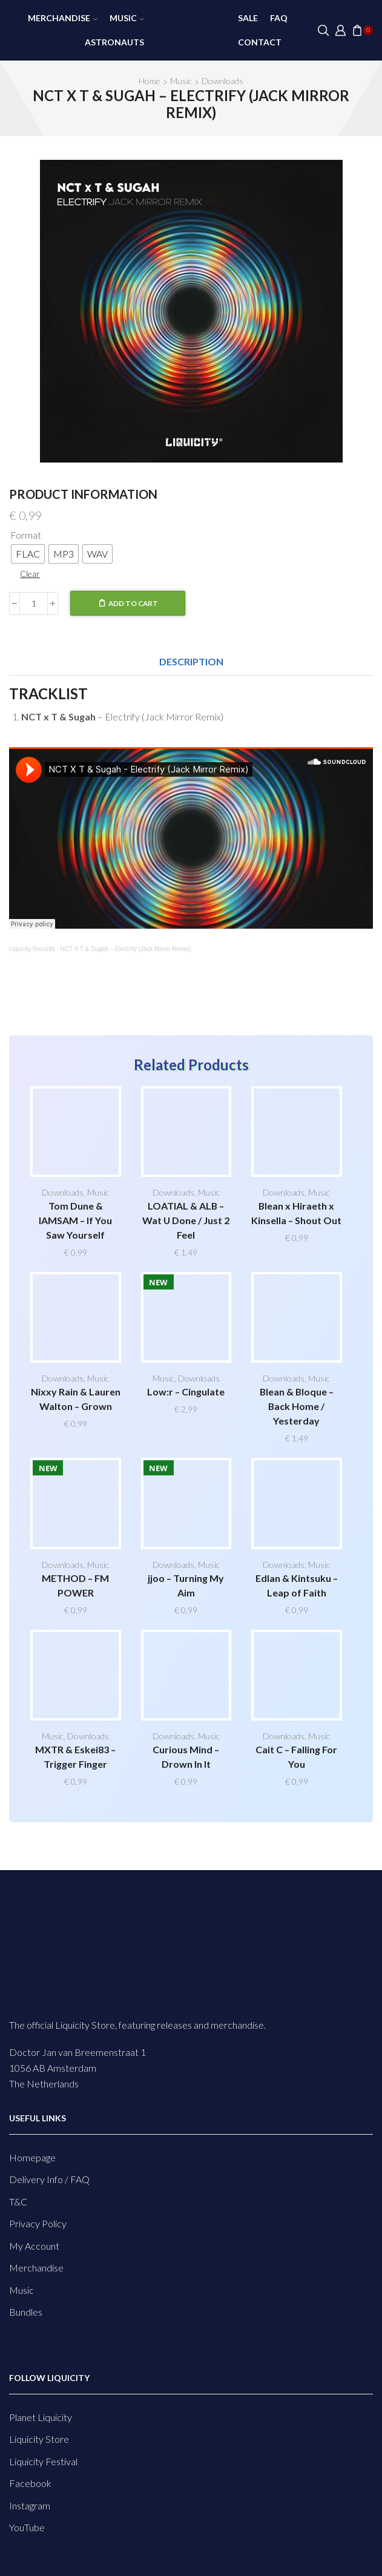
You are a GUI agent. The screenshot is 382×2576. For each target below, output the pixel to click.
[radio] (28, 554)
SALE (248, 18)
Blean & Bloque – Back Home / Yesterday (297, 1406)
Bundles (25, 2311)
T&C (18, 2201)
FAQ (279, 18)
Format (25, 535)
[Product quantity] (33, 603)
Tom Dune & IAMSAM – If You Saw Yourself (75, 1220)
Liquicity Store (39, 2439)
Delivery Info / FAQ (49, 2179)
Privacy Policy (38, 2223)
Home (149, 81)
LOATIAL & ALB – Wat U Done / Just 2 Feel (185, 1220)
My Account (34, 2246)
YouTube (27, 2527)
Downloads (222, 81)
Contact (260, 42)
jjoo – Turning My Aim (186, 1585)
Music (127, 18)
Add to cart (133, 603)
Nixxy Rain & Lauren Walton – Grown (75, 1399)
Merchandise (62, 18)
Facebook (30, 2483)
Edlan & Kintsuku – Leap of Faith (296, 1585)
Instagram (29, 2505)
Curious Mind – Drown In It (186, 1757)
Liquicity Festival (43, 2461)
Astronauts (114, 42)
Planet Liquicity (40, 2417)
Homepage (32, 2157)
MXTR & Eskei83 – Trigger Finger (75, 1757)
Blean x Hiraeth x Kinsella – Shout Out (296, 1213)
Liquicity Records (32, 949)
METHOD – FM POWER (75, 1585)
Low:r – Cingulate (186, 1391)
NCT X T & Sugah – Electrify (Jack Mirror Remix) (126, 949)
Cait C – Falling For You (296, 1757)
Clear (30, 573)
